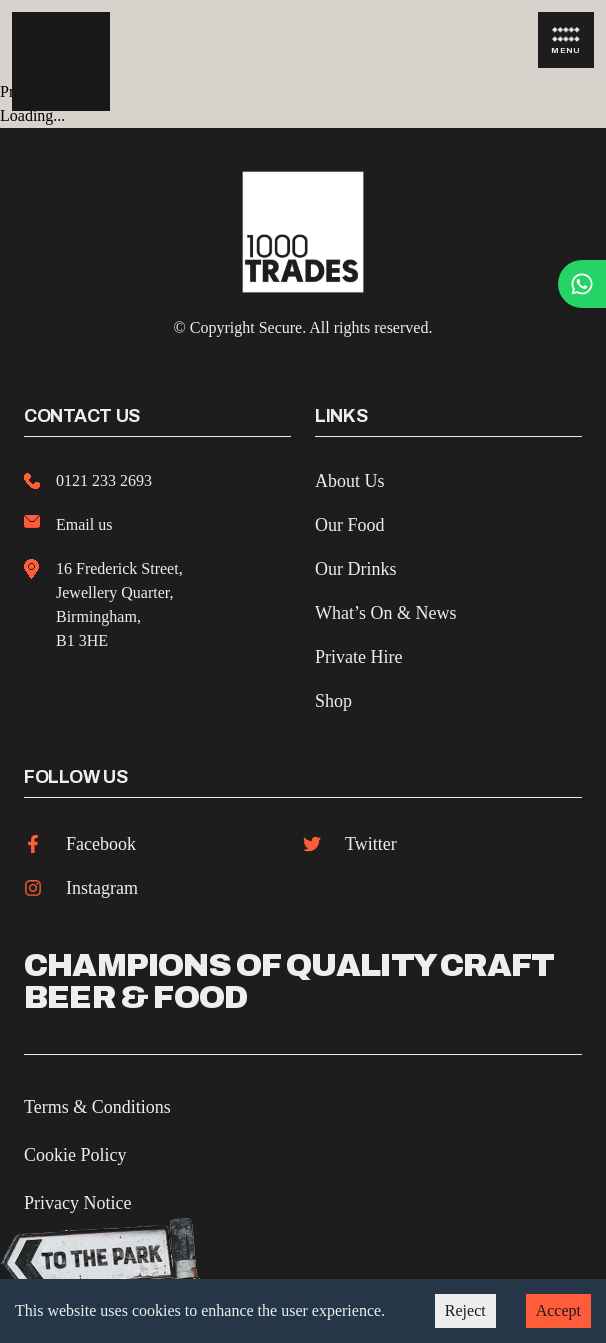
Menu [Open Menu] (566, 41)
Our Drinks (356, 569)
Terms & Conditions (97, 1107)
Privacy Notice (77, 1203)
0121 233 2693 (104, 480)
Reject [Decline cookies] (465, 1310)
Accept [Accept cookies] (558, 1310)
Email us (84, 524)
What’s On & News (385, 613)
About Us (350, 481)
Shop (333, 701)
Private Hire (358, 657)
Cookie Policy (75, 1155)
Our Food (350, 525)
